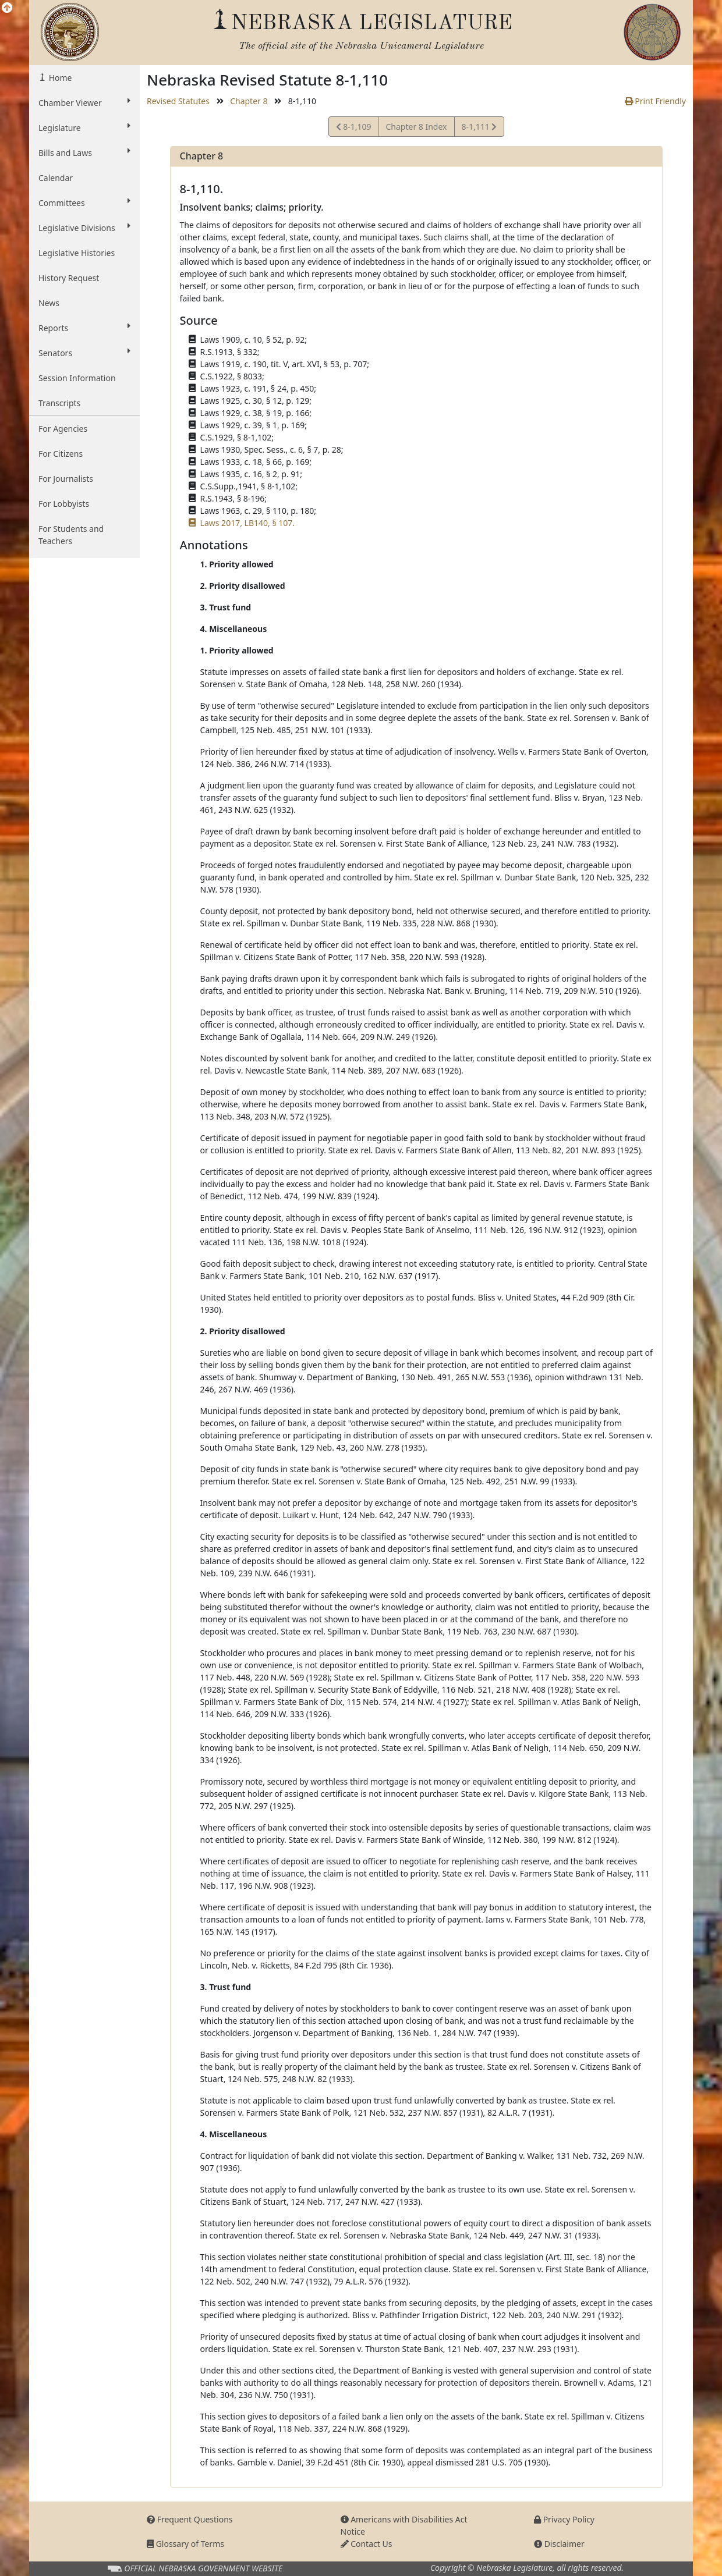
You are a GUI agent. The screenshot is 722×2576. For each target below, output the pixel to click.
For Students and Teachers (71, 534)
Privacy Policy (564, 2519)
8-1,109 (353, 128)
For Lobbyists (63, 503)
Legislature (84, 127)
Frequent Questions (190, 2519)
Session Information (77, 377)
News (48, 302)
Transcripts (59, 402)
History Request (68, 277)
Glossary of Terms (185, 2543)
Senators (84, 352)
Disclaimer (559, 2543)
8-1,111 (479, 128)
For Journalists (65, 478)
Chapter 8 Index (416, 126)
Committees (84, 202)
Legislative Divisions (84, 227)
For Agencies (62, 428)
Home (59, 77)
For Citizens (60, 453)
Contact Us (366, 2543)
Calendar (55, 177)
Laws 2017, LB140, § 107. (247, 522)
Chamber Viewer (84, 102)
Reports (84, 327)
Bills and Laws (84, 152)
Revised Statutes (178, 100)
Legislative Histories (76, 252)
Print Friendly (655, 100)
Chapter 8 (248, 100)
